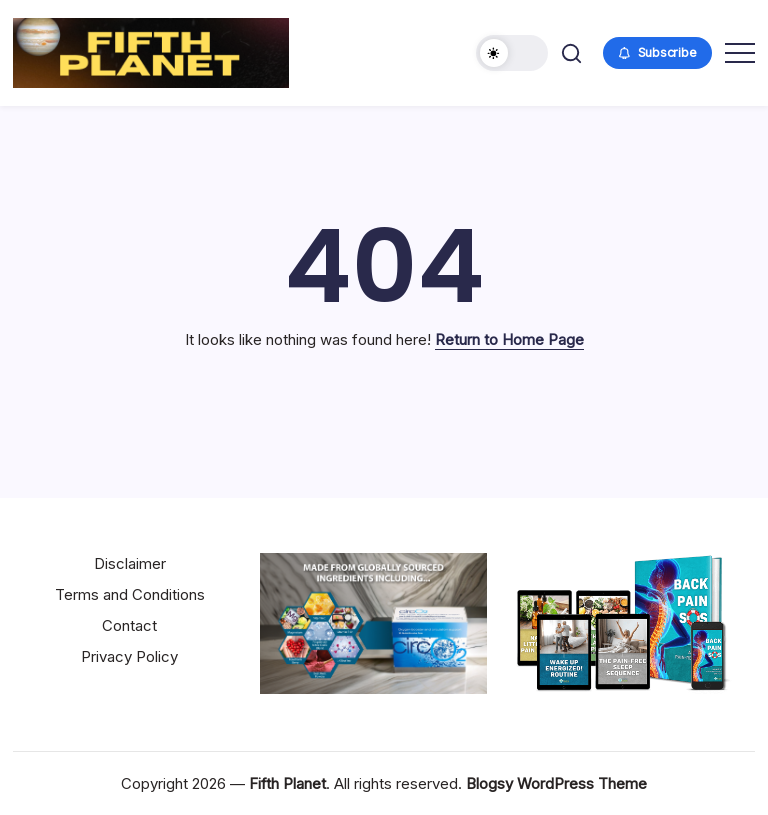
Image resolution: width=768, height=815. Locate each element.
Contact (129, 625)
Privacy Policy (129, 656)
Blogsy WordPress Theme (556, 783)
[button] (512, 53)
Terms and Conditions (130, 594)
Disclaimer (130, 563)
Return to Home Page (509, 339)
